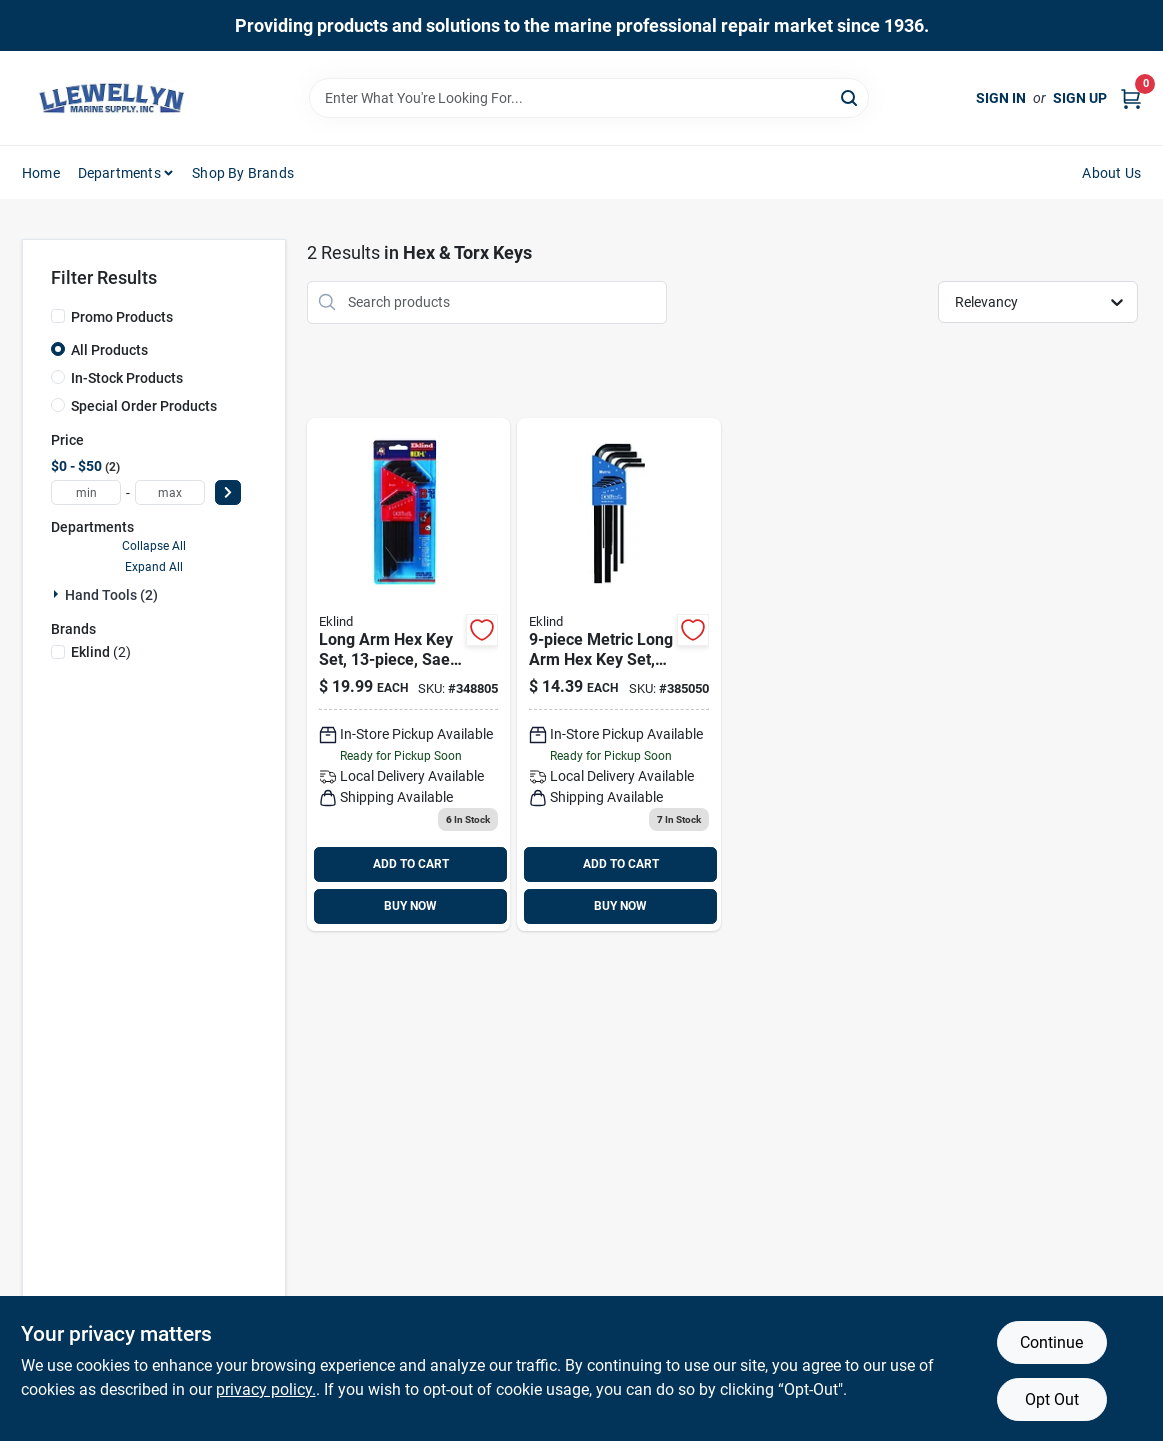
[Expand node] (58, 594)
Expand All (154, 567)
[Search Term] (589, 98)
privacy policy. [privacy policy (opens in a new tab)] (266, 1389)
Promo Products (122, 317)
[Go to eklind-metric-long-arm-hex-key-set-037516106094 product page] (618, 674)
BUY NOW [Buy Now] (410, 906)
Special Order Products (144, 406)
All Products (109, 350)
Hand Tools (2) (111, 595)
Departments (119, 173)
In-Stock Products (127, 378)
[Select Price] (228, 492)
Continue (1051, 1342)
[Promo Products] (58, 316)
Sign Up (1080, 98)
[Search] (850, 96)
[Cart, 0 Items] (1131, 98)
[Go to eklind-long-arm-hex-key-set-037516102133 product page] (408, 674)
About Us (1111, 173)
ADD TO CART (411, 864)
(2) (101, 652)
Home (41, 173)
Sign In (1001, 98)
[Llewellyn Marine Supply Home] (112, 98)
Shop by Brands (243, 173)
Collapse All (154, 546)
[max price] (170, 492)
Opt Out (1052, 1399)
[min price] (86, 492)
